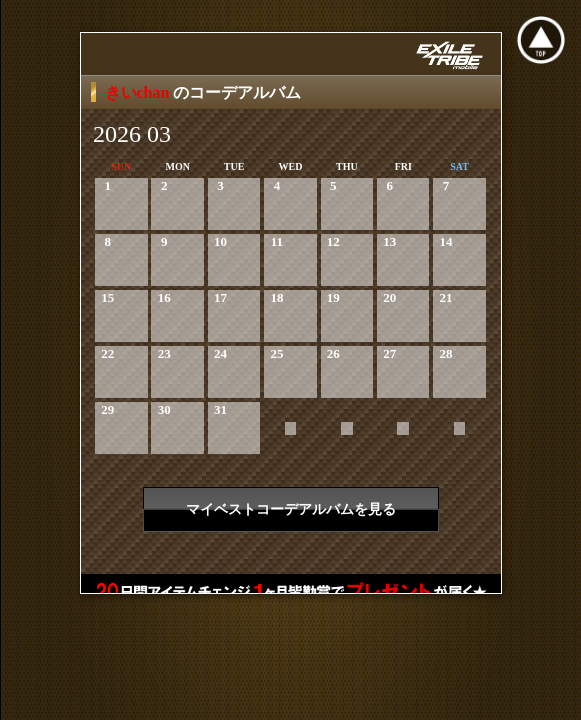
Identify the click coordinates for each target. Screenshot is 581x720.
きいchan (139, 92)
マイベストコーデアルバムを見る (291, 509)
